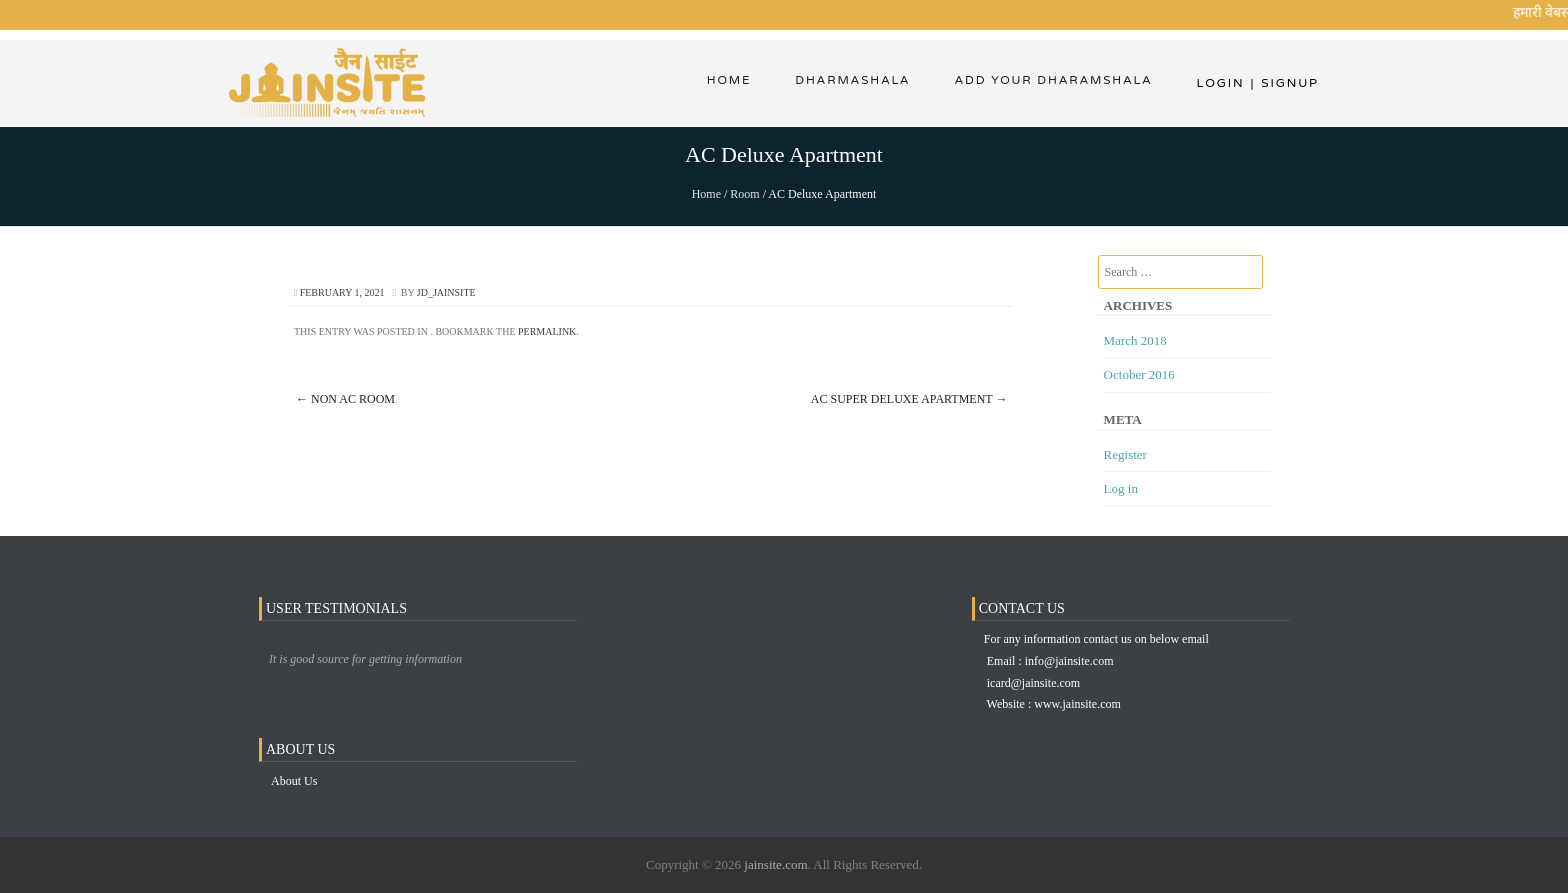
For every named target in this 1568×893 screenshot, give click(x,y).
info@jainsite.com (1069, 661)
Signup (1284, 83)
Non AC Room (345, 399)
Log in (1121, 488)
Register (1125, 454)
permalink (547, 331)
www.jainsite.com (1077, 704)
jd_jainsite (446, 292)
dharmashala (848, 83)
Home (722, 83)
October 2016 (1139, 374)
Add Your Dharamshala (1052, 83)
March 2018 (1135, 340)
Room (744, 194)
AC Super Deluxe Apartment (909, 399)
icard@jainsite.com (1033, 683)
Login (1220, 83)
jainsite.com (775, 864)
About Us (294, 781)
